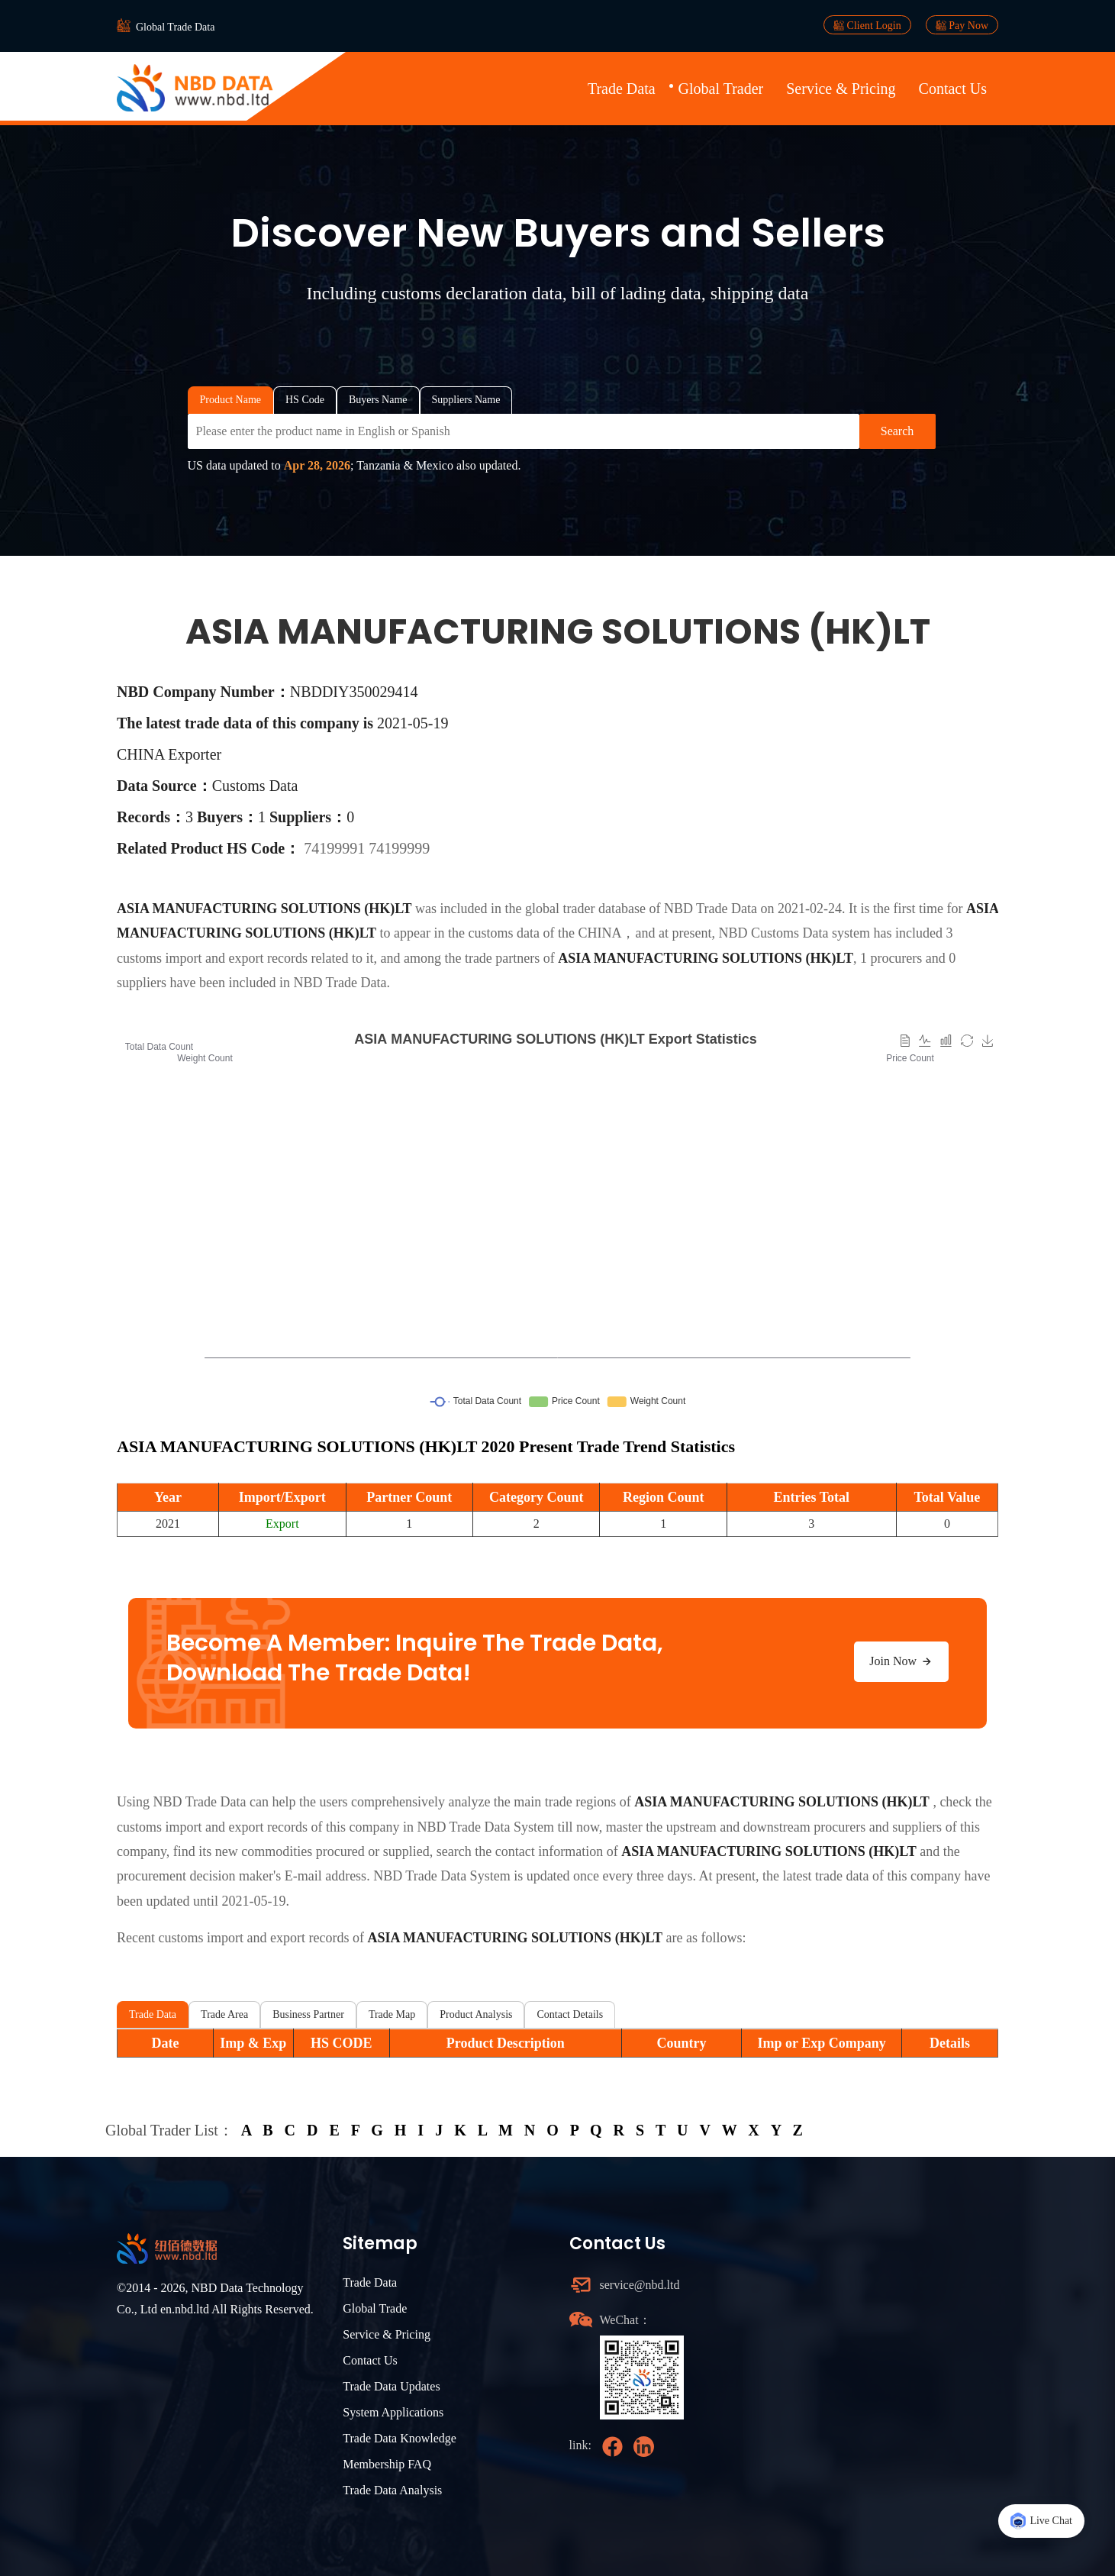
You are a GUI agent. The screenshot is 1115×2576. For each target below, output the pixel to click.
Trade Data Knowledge (399, 2438)
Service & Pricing (840, 88)
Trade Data (622, 88)
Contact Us (953, 88)
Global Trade (375, 2308)
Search (897, 430)
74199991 (336, 848)
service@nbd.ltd (640, 2284)
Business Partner (308, 2014)
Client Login (867, 25)
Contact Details (570, 2014)
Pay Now (962, 25)
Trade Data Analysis (392, 2490)
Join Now (901, 1661)
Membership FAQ (387, 2464)
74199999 (399, 848)
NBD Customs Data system (794, 933)
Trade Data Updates (391, 2386)
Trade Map (392, 2014)
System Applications (393, 2412)
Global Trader (721, 88)
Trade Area (224, 2014)
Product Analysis (476, 2014)
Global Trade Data (175, 27)
